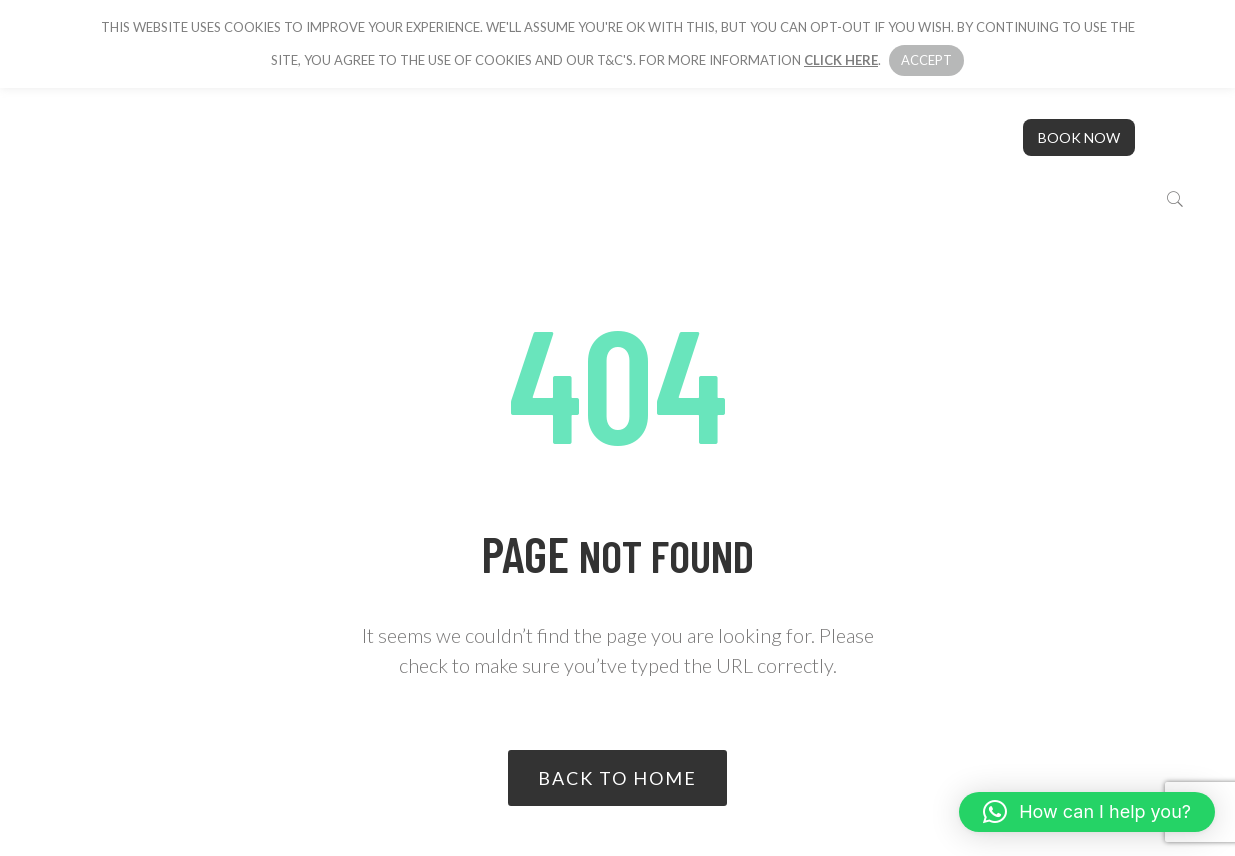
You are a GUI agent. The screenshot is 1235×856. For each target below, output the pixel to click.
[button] (1087, 812)
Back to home (617, 778)
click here (841, 60)
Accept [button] (926, 60)
